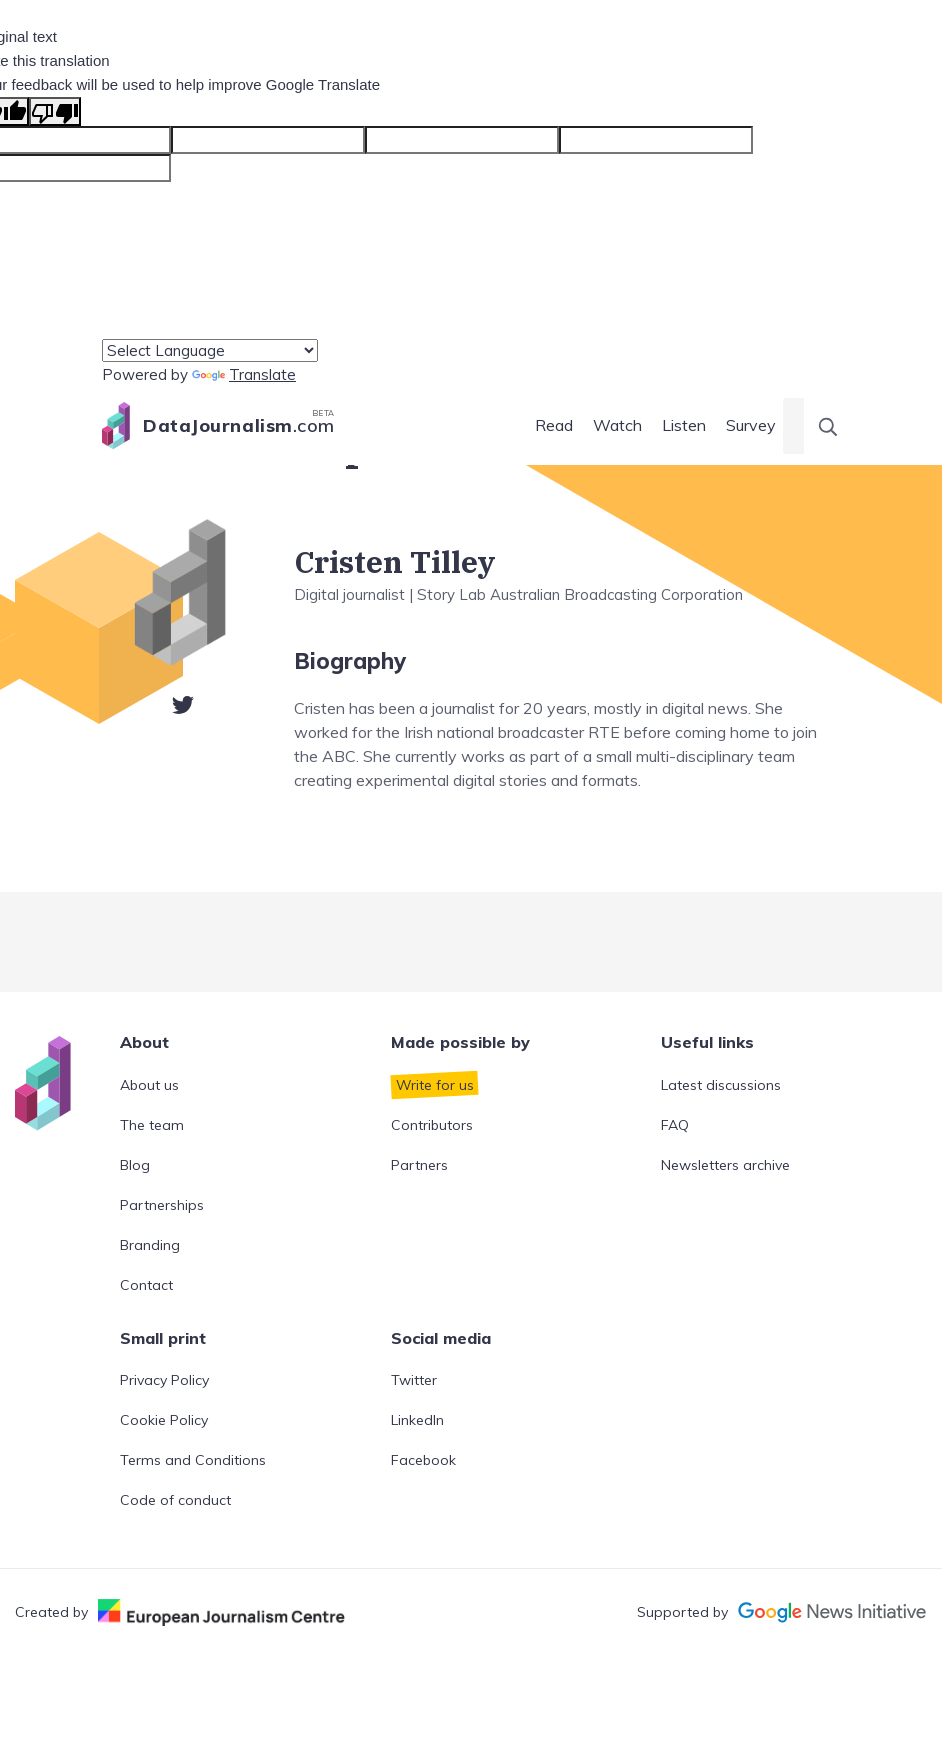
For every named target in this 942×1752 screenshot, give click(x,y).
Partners (419, 1165)
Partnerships (162, 1205)
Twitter (414, 1380)
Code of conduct (175, 1500)
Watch (617, 425)
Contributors (432, 1125)
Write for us (435, 1085)
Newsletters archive (725, 1165)
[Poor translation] (55, 111)
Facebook (423, 1460)
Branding (150, 1245)
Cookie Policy (164, 1420)
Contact (146, 1285)
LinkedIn (417, 1420)
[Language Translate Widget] (210, 350)
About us (149, 1085)
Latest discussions (721, 1085)
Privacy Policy (164, 1380)
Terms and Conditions (193, 1460)
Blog (135, 1165)
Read (554, 425)
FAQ (675, 1125)
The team (152, 1125)
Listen (684, 425)
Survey (751, 425)
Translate (244, 374)
